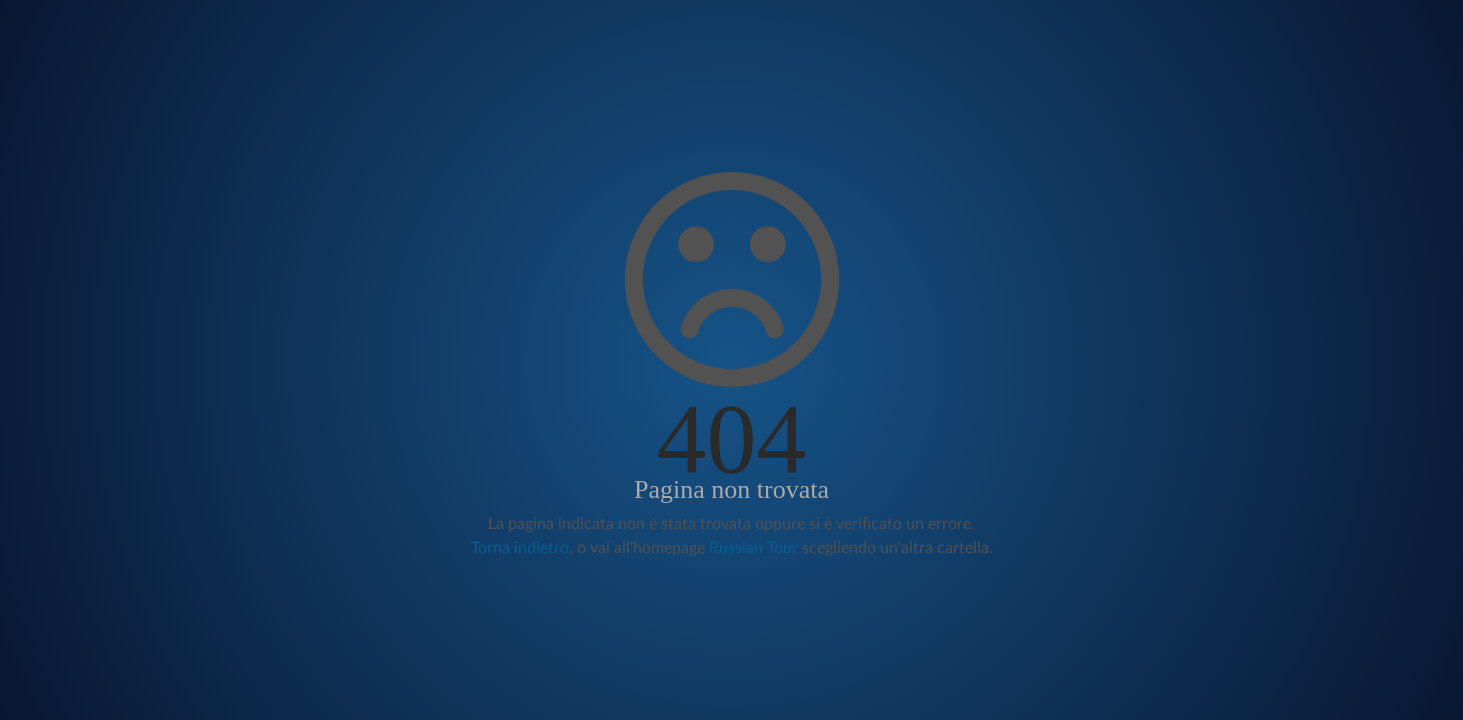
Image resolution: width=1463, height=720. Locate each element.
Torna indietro (520, 548)
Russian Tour (753, 548)
